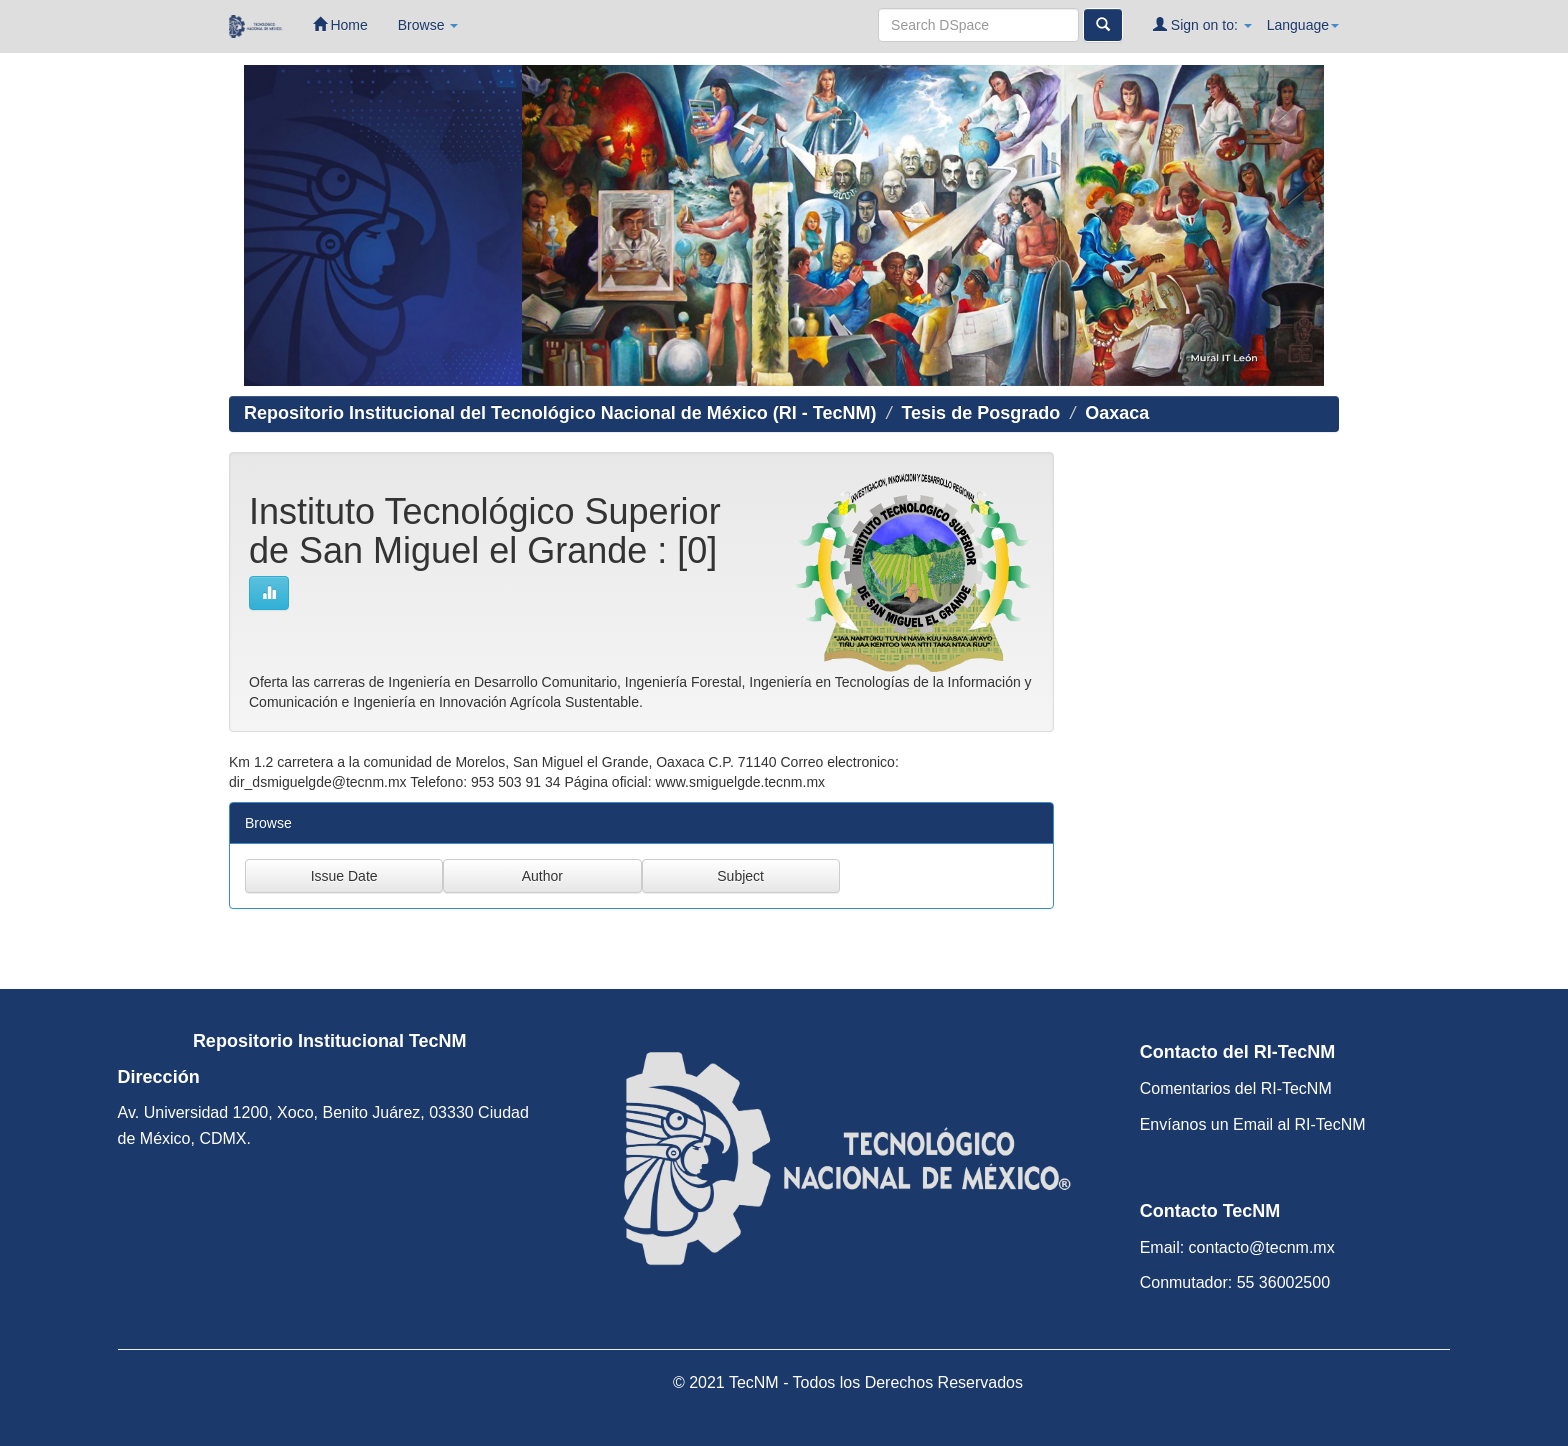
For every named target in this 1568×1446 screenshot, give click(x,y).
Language (1303, 25)
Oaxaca (1117, 413)
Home (340, 24)
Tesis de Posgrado (980, 413)
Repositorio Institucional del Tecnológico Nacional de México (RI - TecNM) (560, 413)
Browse (428, 25)
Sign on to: (1202, 24)
